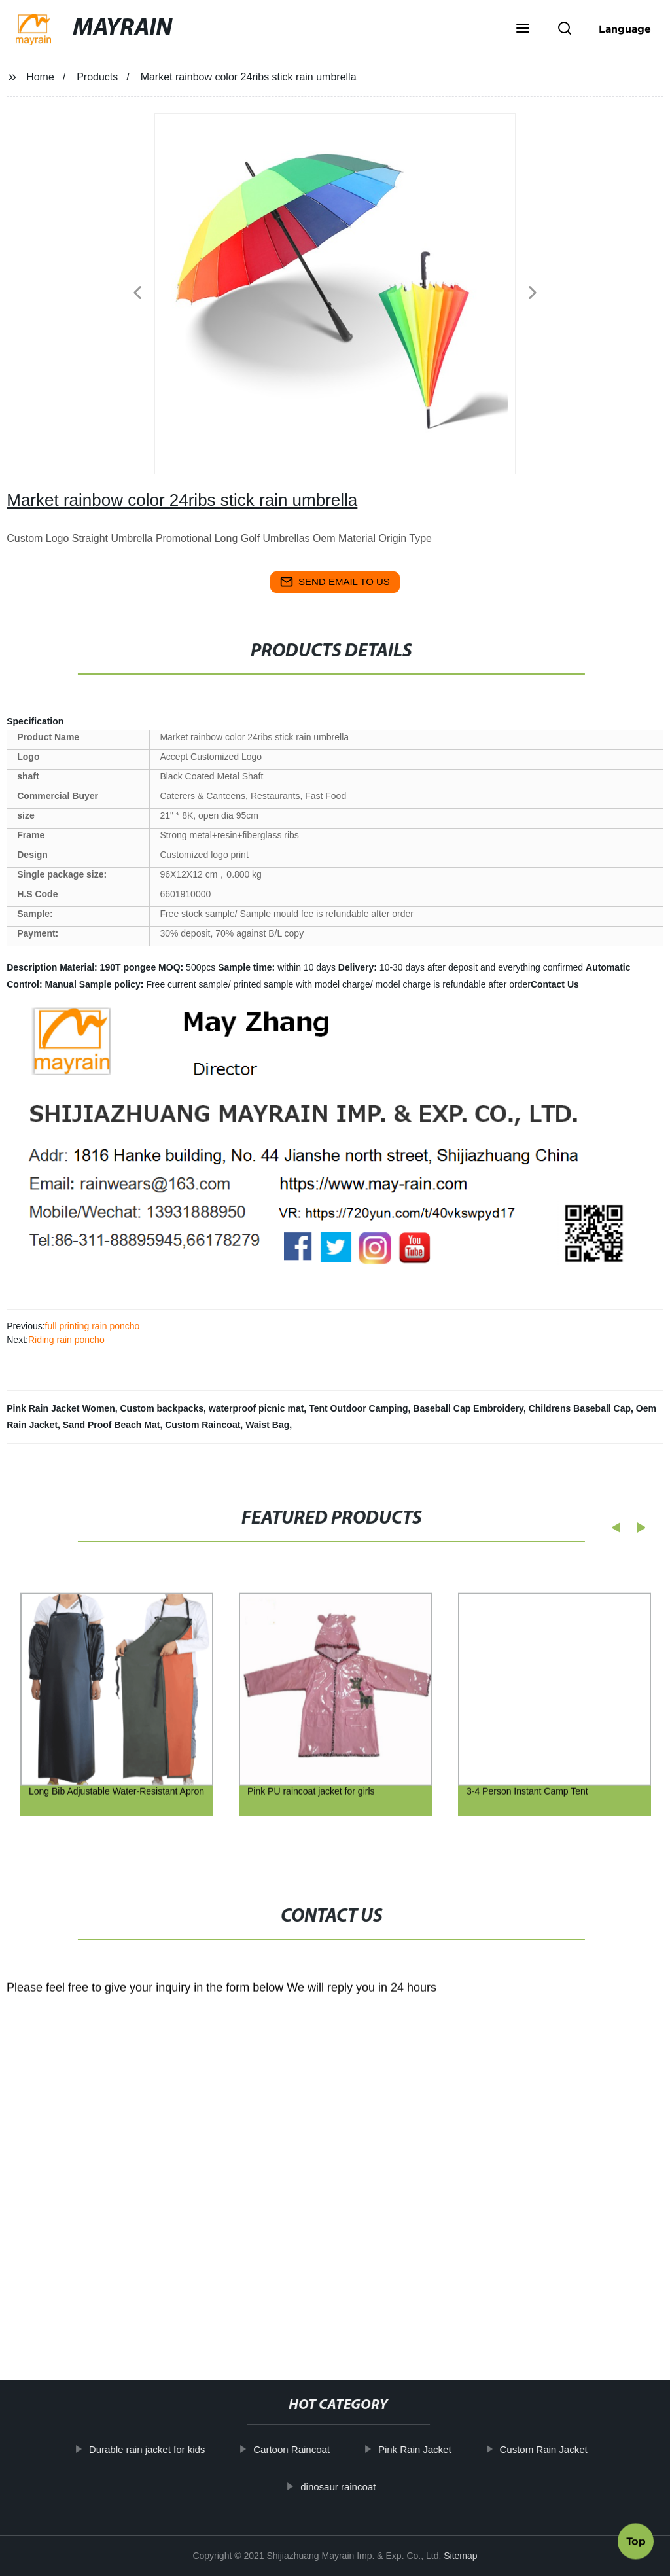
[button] (522, 29)
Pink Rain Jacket (418, 2449)
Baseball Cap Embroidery (468, 1408)
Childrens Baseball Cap (580, 1408)
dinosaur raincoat (341, 2486)
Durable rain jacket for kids (150, 2449)
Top (636, 2541)
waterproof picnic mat (256, 1408)
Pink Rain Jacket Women (61, 1408)
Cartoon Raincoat (294, 2449)
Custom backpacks (161, 1408)
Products (97, 76)
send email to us (335, 581)
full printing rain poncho (92, 1326)
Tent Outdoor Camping (358, 1408)
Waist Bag (267, 1425)
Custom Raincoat (202, 1425)
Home (40, 76)
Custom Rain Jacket (546, 2449)
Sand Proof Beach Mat (111, 1425)
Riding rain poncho (66, 1339)
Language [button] (625, 29)
